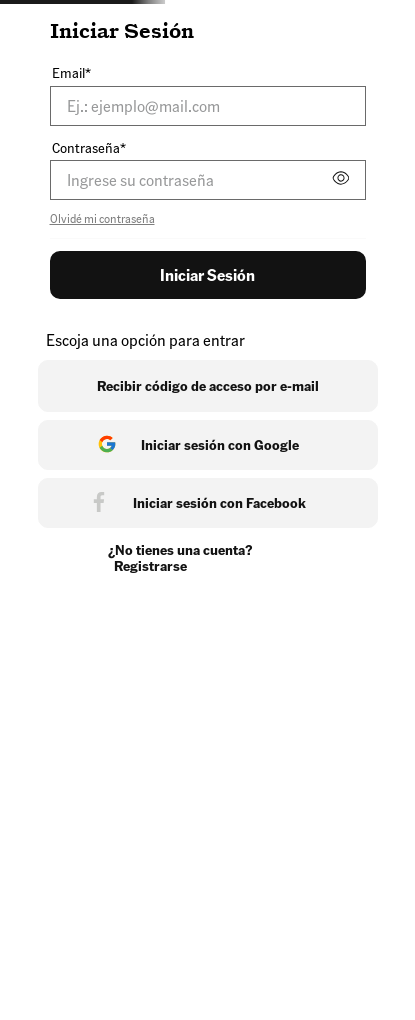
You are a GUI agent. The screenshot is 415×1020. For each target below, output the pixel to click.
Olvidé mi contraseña (102, 219)
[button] (340, 180)
